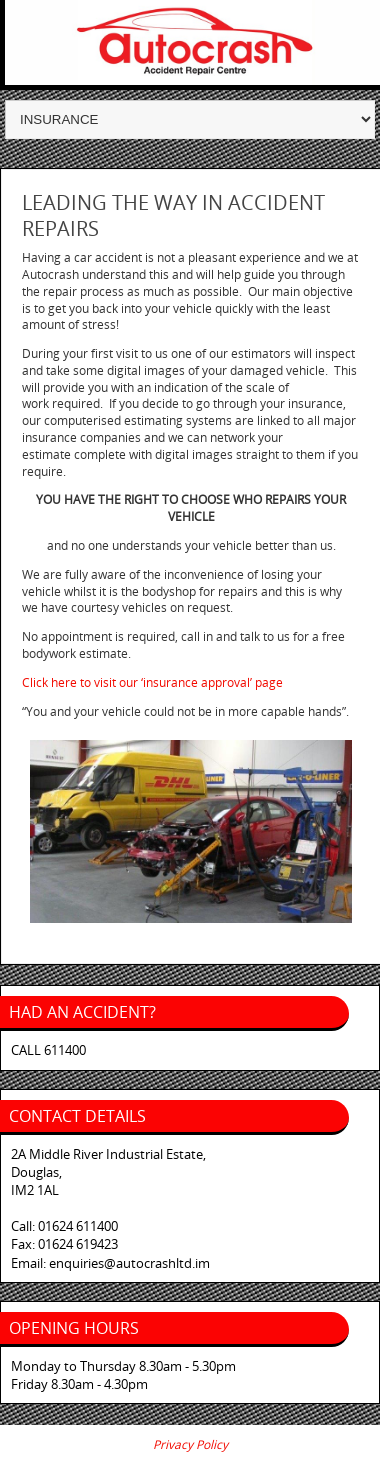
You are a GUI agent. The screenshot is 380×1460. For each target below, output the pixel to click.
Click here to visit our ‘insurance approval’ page (152, 682)
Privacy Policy (190, 1444)
